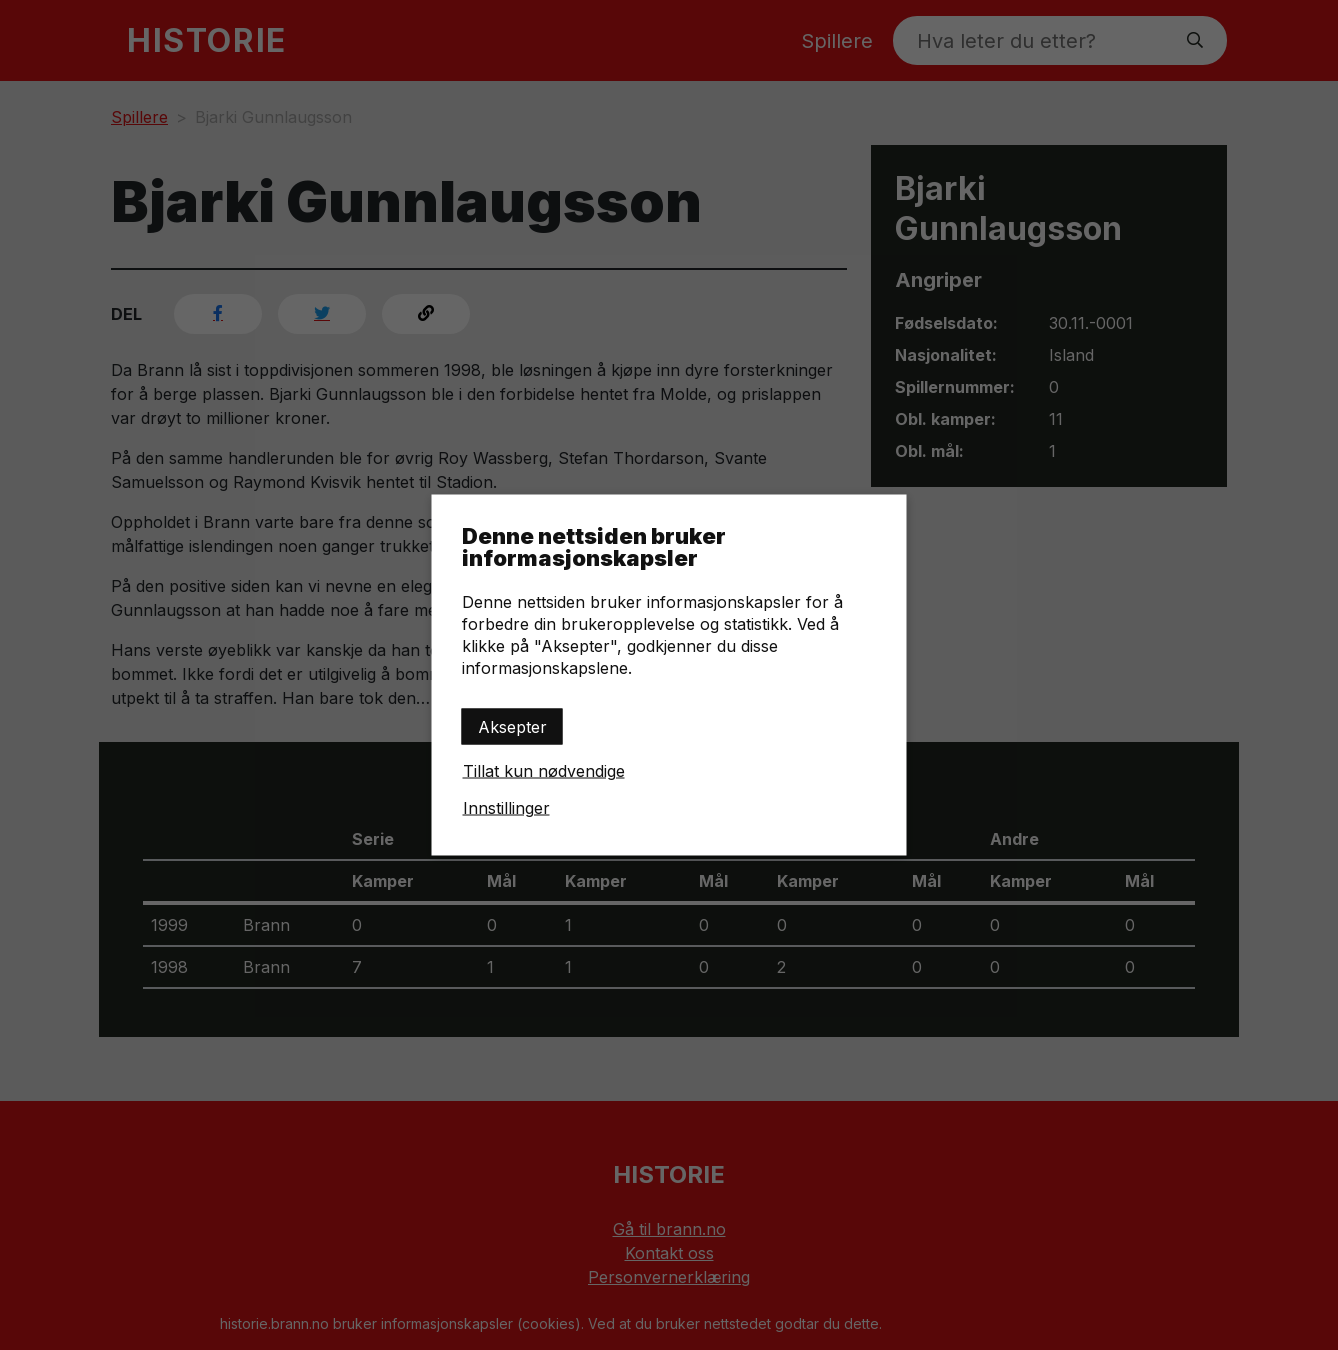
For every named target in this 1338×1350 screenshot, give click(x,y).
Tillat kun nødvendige (544, 771)
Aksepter (512, 727)
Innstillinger (506, 808)
